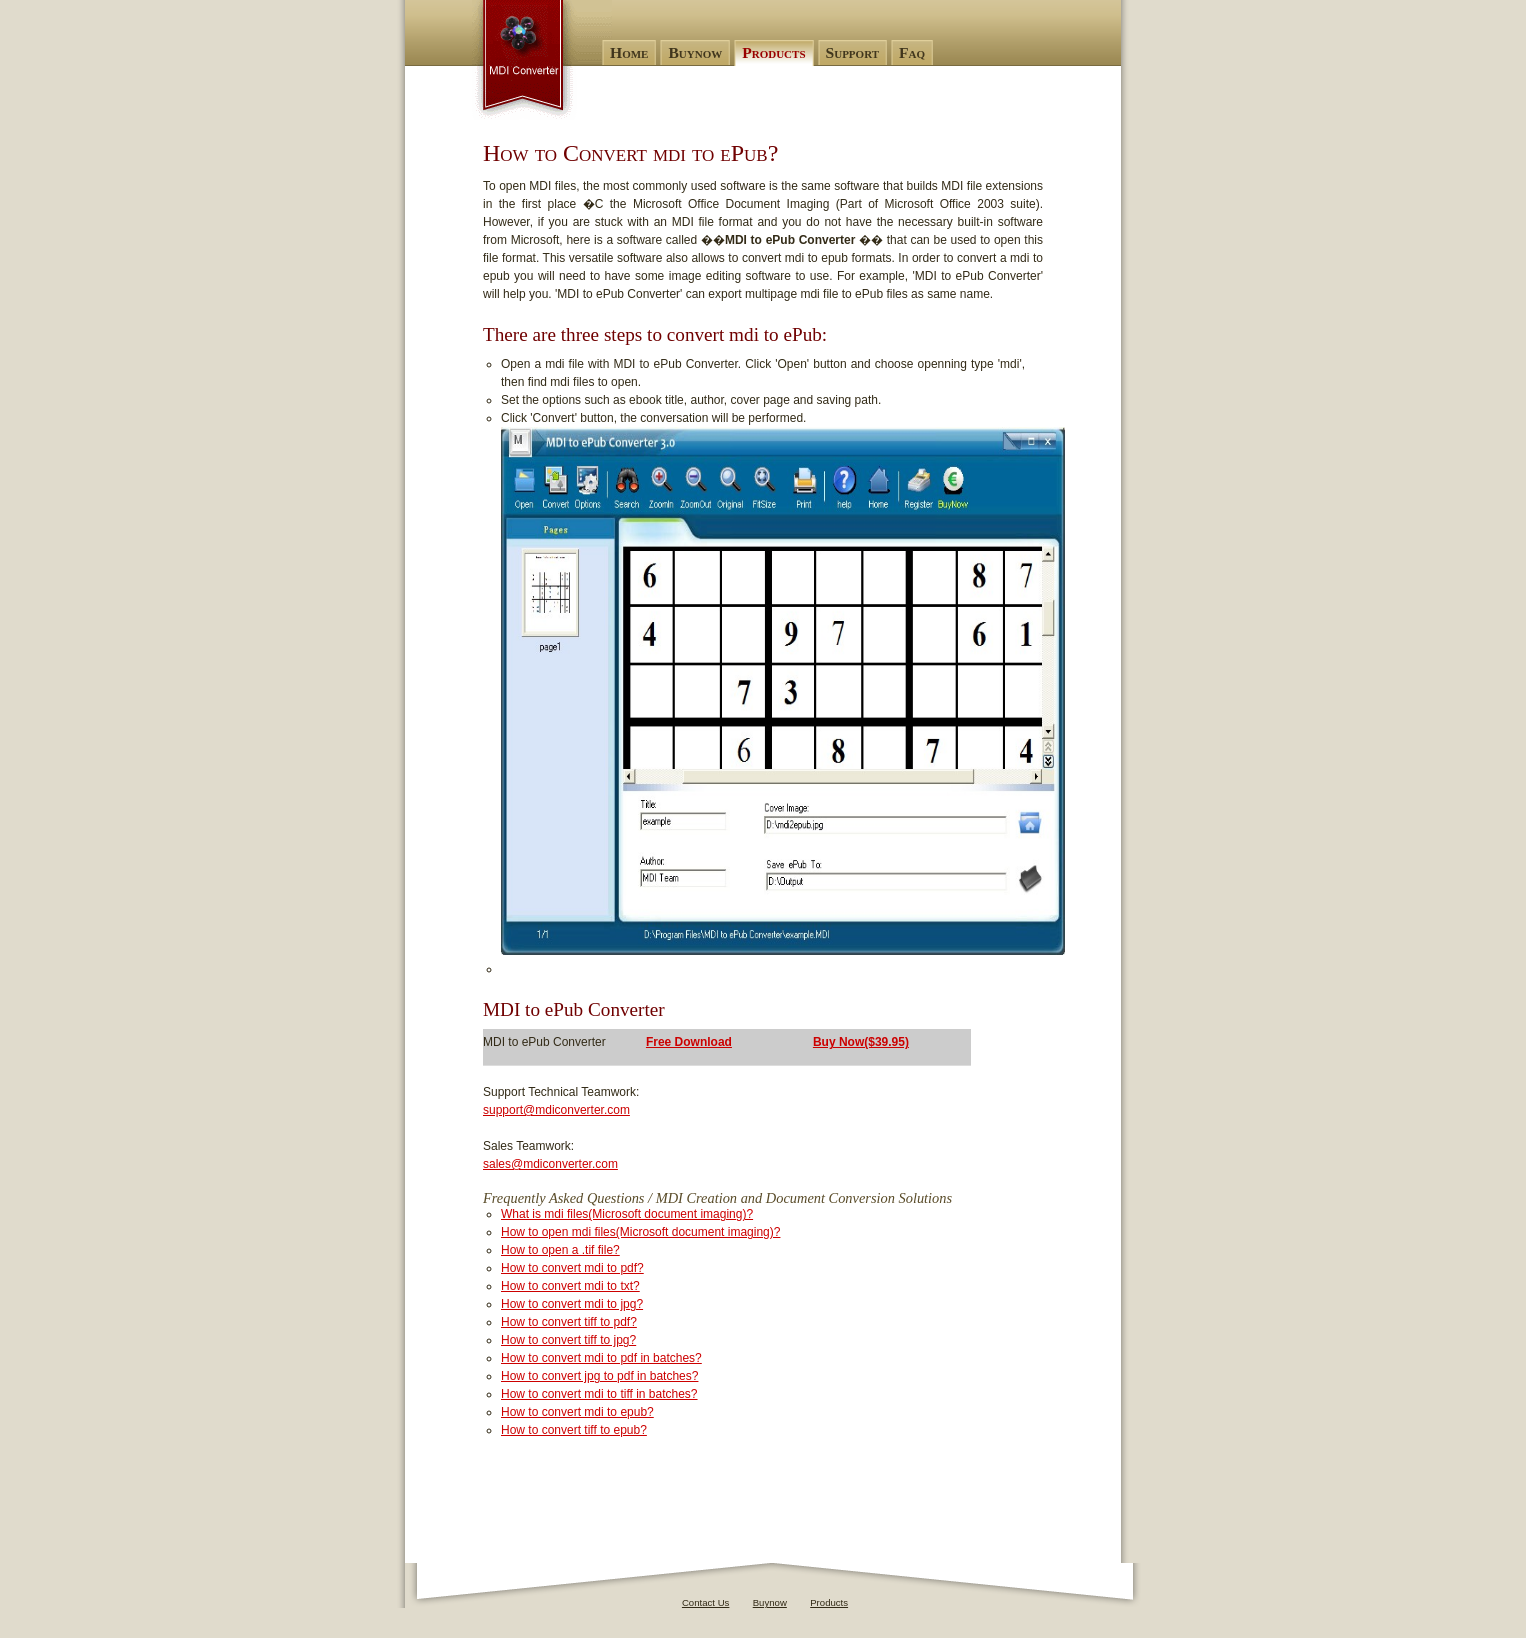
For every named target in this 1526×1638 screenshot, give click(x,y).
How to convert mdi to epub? (577, 1412)
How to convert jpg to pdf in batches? (599, 1376)
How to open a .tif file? (560, 1250)
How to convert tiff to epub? (574, 1430)
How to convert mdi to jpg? (572, 1304)
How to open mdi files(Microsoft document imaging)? (640, 1232)
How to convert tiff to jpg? (568, 1340)
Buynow (770, 1602)
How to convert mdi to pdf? (572, 1268)
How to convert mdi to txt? (570, 1286)
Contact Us (705, 1602)
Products (829, 1602)
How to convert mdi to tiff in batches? (599, 1394)
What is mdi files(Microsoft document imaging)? (627, 1214)
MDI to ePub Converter (542, 60)
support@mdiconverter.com (556, 1110)
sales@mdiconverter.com (550, 1164)
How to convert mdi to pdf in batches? (601, 1358)
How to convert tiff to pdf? (569, 1322)
